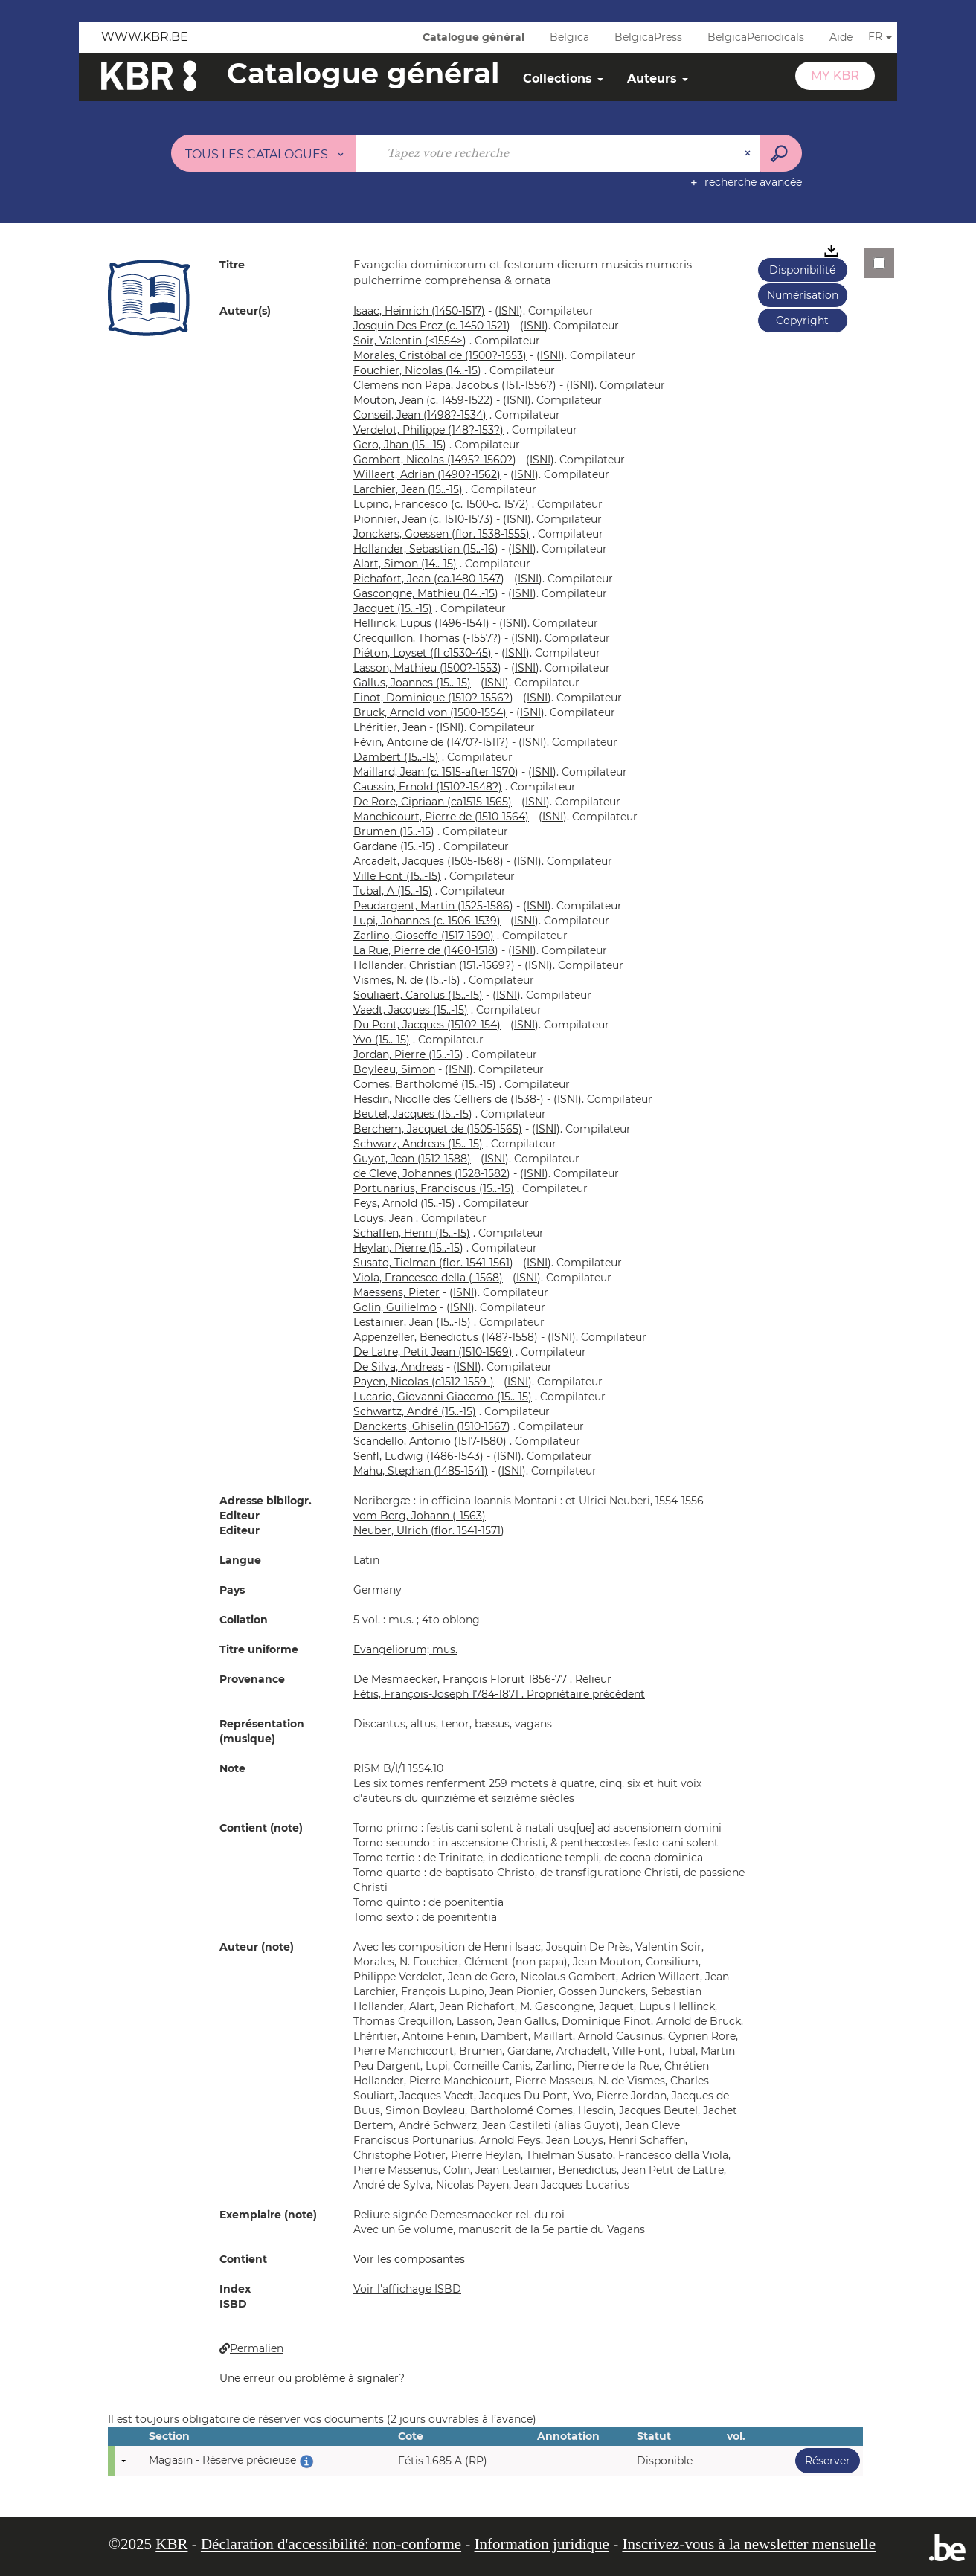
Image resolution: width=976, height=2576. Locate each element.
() (509, 311)
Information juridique (542, 2544)
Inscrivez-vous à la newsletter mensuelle (749, 2544)
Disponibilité (802, 270)
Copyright (802, 320)
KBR (171, 2544)
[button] (149, 297)
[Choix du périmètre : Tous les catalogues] (264, 153)
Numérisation (802, 295)
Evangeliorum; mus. (405, 1649)
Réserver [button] (822, 2460)
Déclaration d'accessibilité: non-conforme (331, 2544)
